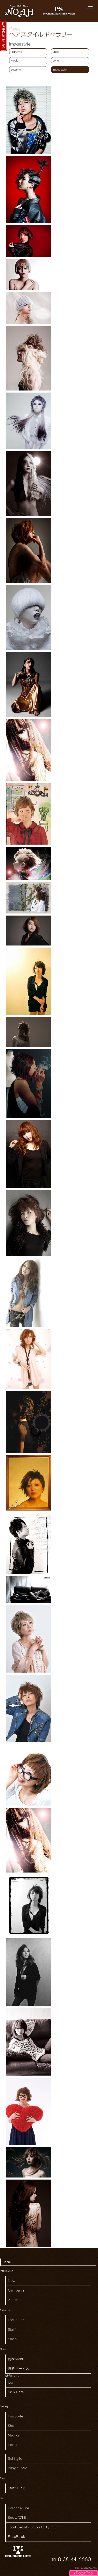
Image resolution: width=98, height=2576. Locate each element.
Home (7, 2261)
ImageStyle (60, 69)
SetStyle (16, 69)
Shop (12, 2339)
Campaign (16, 2290)
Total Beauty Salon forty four (33, 2527)
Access (14, 2300)
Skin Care (16, 2392)
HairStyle (16, 51)
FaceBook (16, 2537)
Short (56, 51)
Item (12, 2382)
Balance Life (18, 2508)
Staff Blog (16, 2488)
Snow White (18, 2518)
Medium (16, 60)
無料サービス (18, 2368)
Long (56, 60)
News (13, 2281)
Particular (16, 2320)
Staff (12, 2330)
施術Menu (16, 2359)
